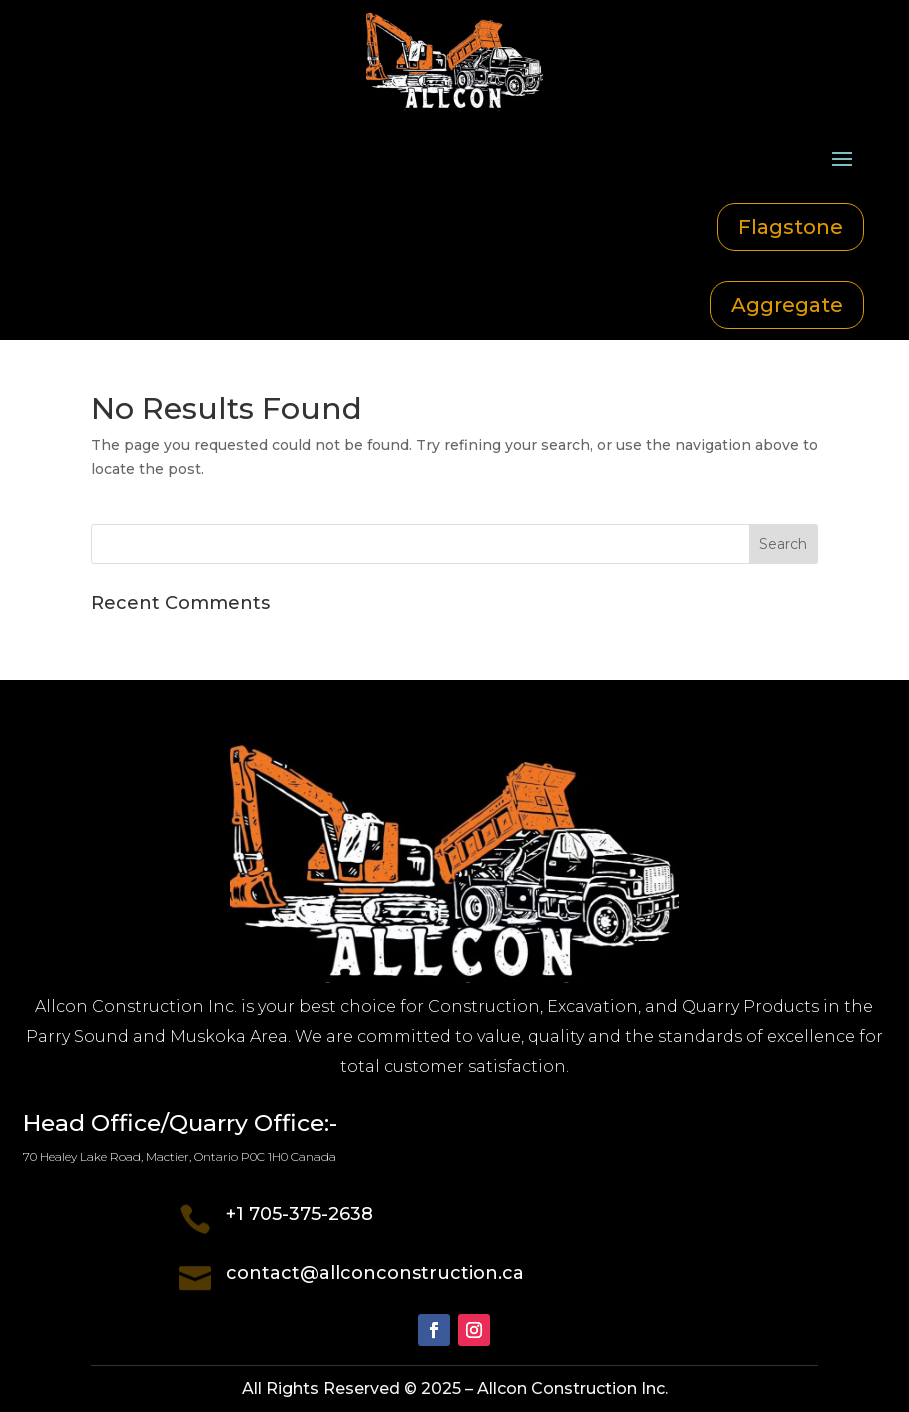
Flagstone (790, 227)
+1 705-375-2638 (299, 1214)
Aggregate (787, 305)
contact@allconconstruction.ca (375, 1273)
